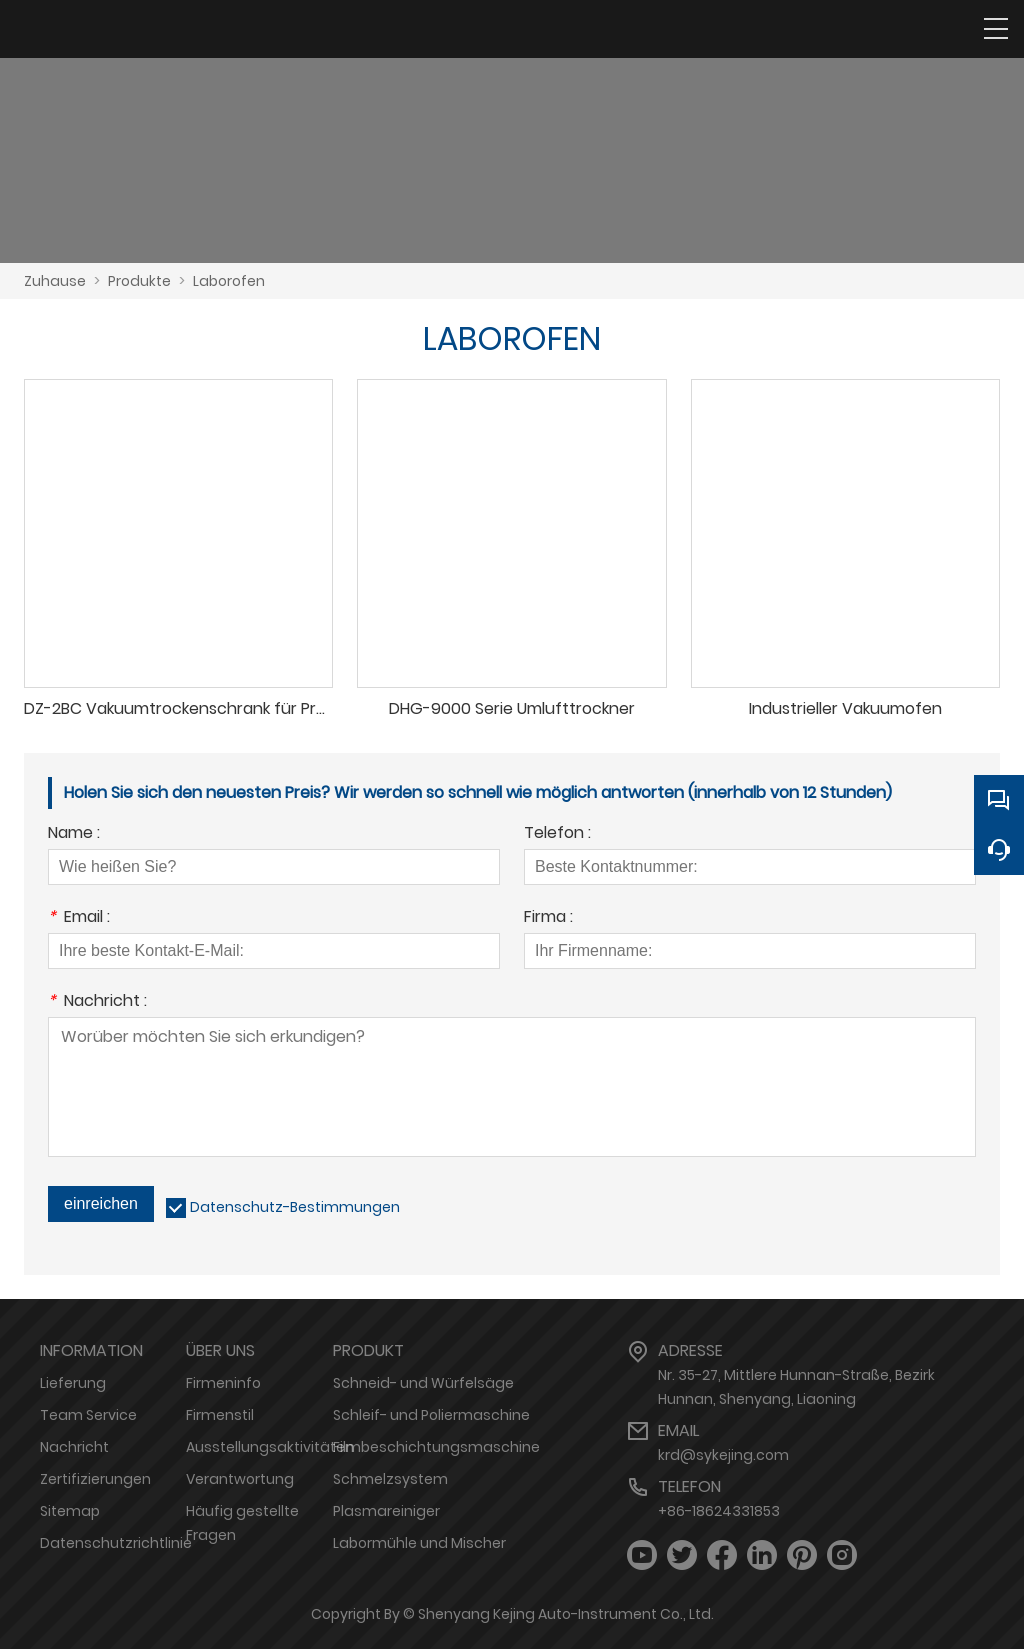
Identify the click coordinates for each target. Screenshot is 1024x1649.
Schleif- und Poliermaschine (431, 1415)
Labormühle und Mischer (419, 1543)
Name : (74, 834)
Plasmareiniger (386, 1511)
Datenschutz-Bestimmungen (295, 1207)
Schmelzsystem (390, 1479)
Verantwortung (240, 1479)
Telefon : (557, 834)
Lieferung (73, 1383)
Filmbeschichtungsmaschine (436, 1447)
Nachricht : (97, 1002)
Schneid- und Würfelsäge (423, 1383)
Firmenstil (220, 1415)
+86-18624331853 (719, 1511)
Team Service (88, 1415)
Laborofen (229, 281)
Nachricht (74, 1447)
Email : (79, 918)
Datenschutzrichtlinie (116, 1543)
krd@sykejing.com (723, 1455)
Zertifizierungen (95, 1479)
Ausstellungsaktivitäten (270, 1447)
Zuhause (55, 281)
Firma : (548, 918)
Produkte (139, 281)
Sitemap (70, 1511)
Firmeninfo (223, 1383)
